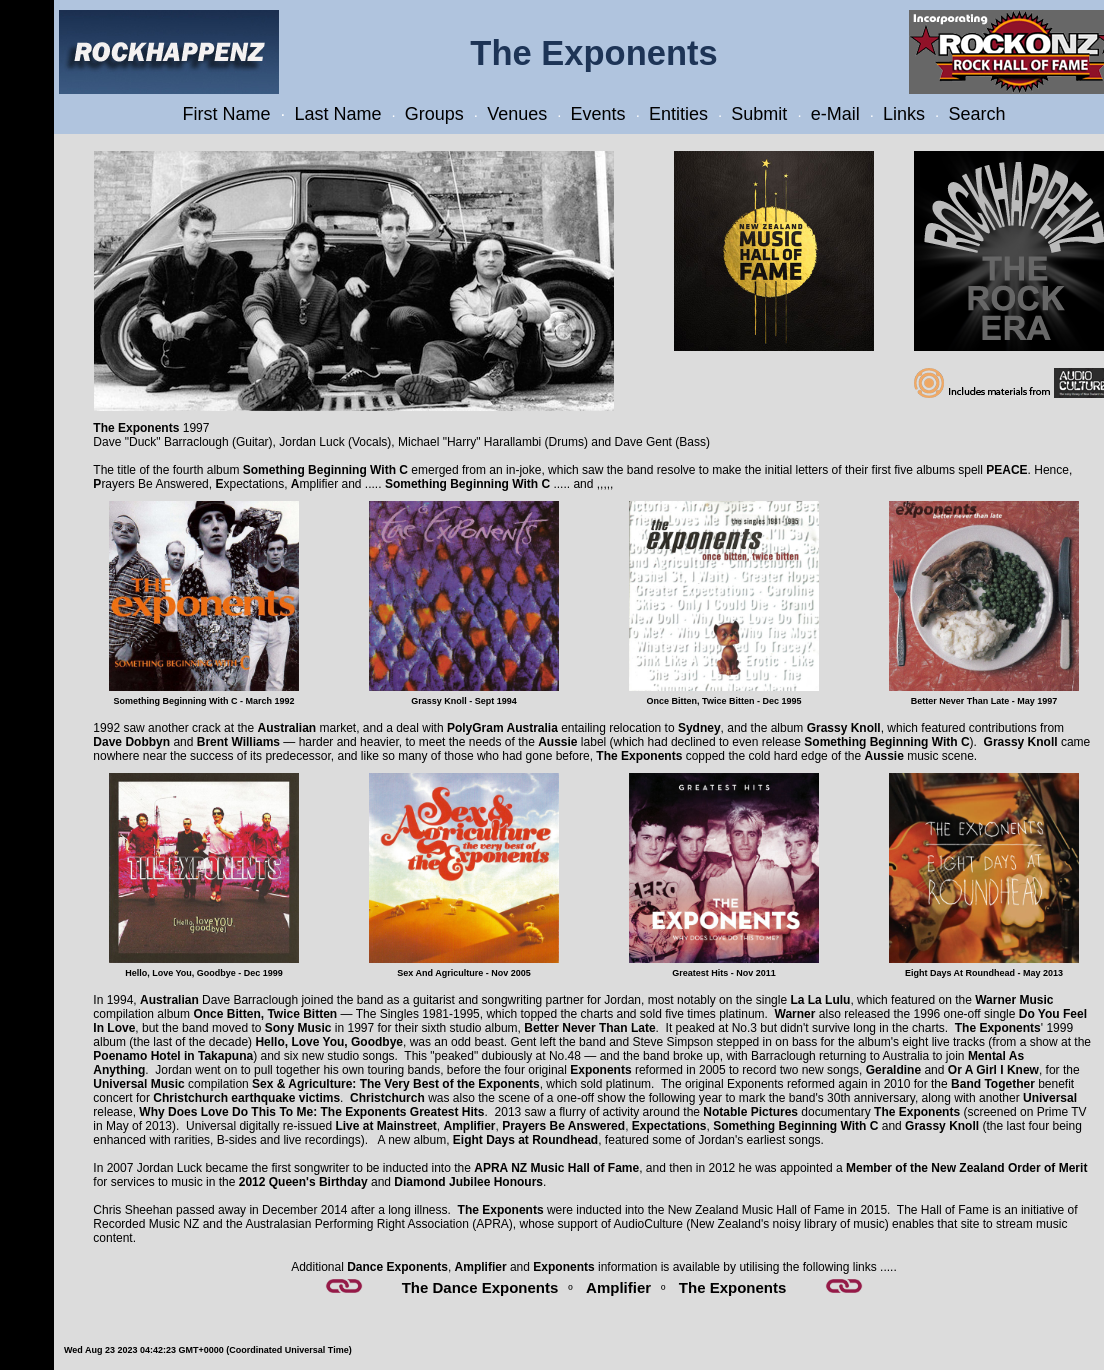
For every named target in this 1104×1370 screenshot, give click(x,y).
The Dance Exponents (480, 1287)
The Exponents (733, 1287)
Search (976, 114)
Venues (517, 114)
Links (904, 114)
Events (598, 114)
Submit (759, 114)
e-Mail (835, 114)
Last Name (337, 114)
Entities (678, 114)
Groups (434, 114)
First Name (227, 114)
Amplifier (618, 1287)
